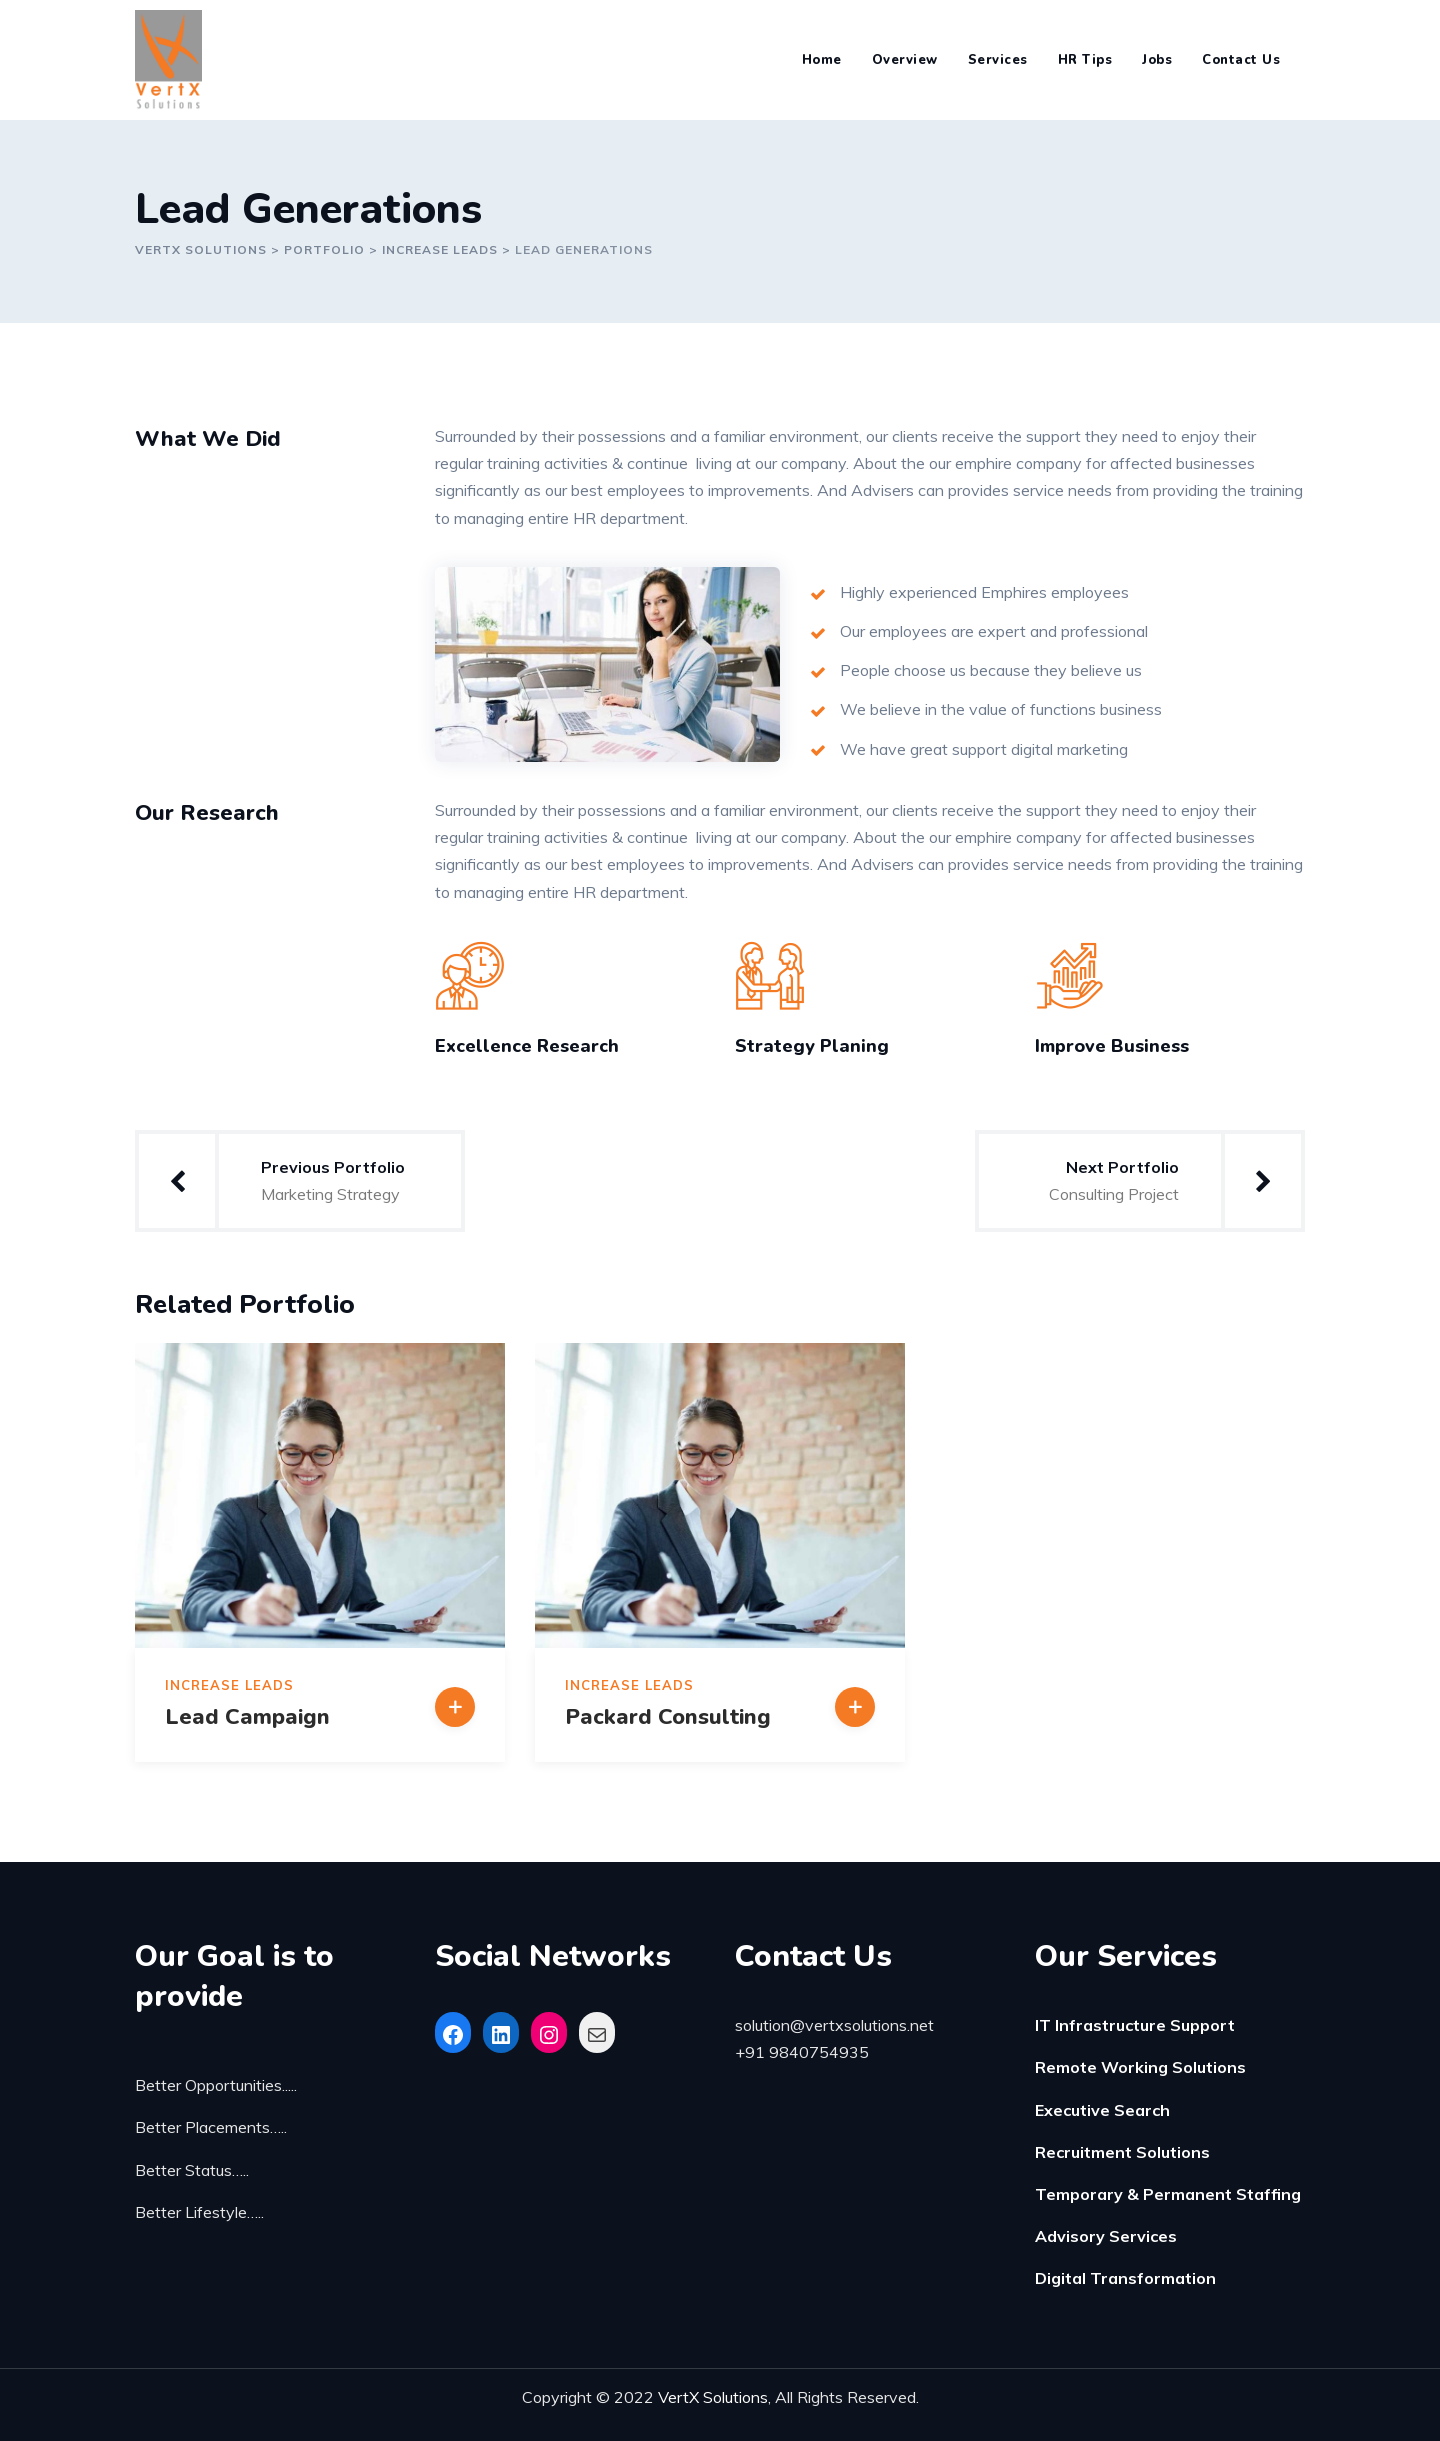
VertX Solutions (713, 2397)
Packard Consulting (668, 1717)
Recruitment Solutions (1122, 2152)
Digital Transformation (1125, 2278)
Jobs (1157, 60)
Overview (905, 60)
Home (822, 60)
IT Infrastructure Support (1135, 2025)
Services (998, 60)
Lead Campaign (247, 1717)
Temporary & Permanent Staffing (1168, 2194)
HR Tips (1085, 60)
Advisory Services (1106, 2236)
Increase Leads (229, 1685)
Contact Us (1241, 60)
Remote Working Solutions (1140, 2067)
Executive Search (1102, 2110)
